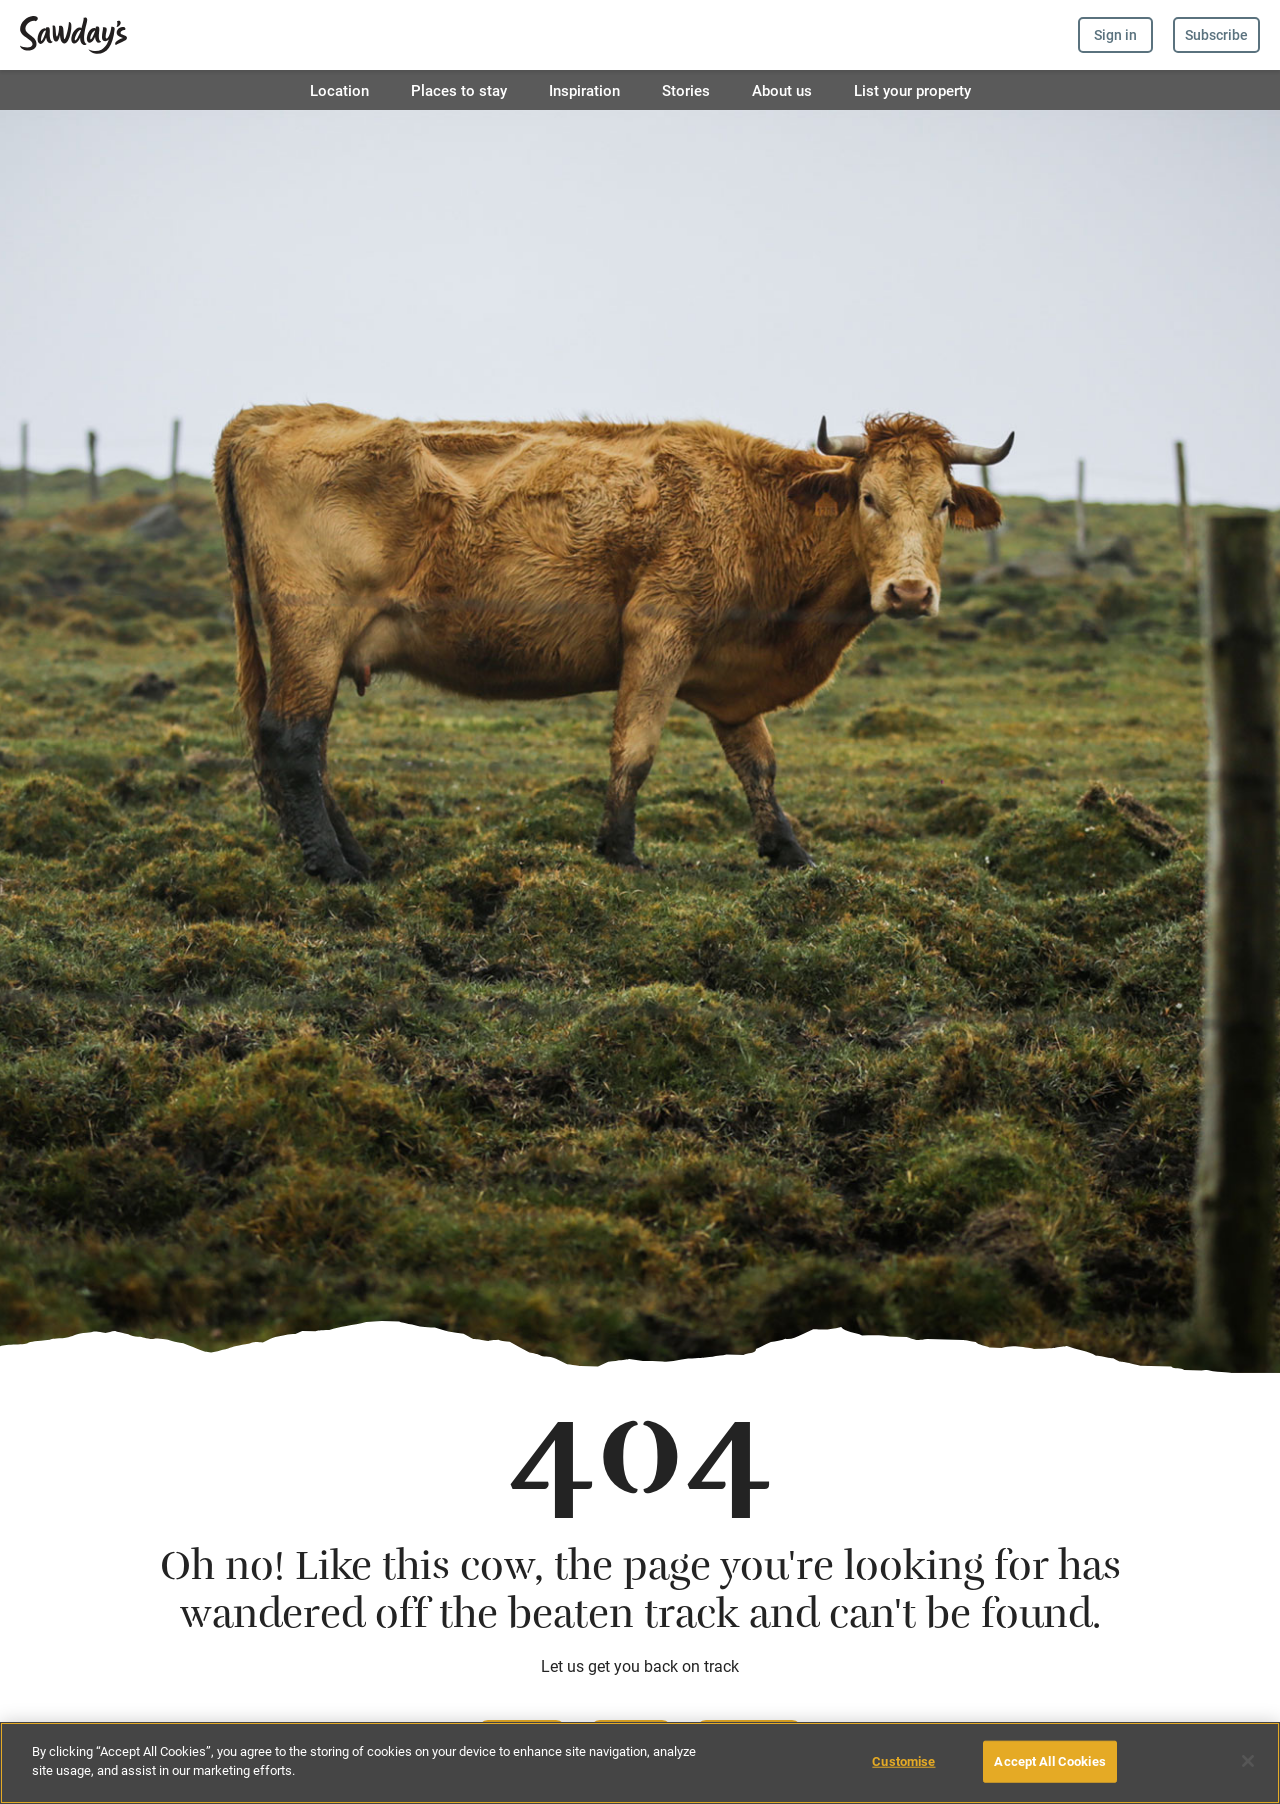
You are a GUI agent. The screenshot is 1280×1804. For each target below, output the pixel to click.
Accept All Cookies (1049, 1761)
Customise (903, 1761)
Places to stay (459, 90)
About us (782, 90)
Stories (686, 90)
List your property (912, 90)
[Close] (1248, 1761)
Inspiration (584, 90)
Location (339, 90)
